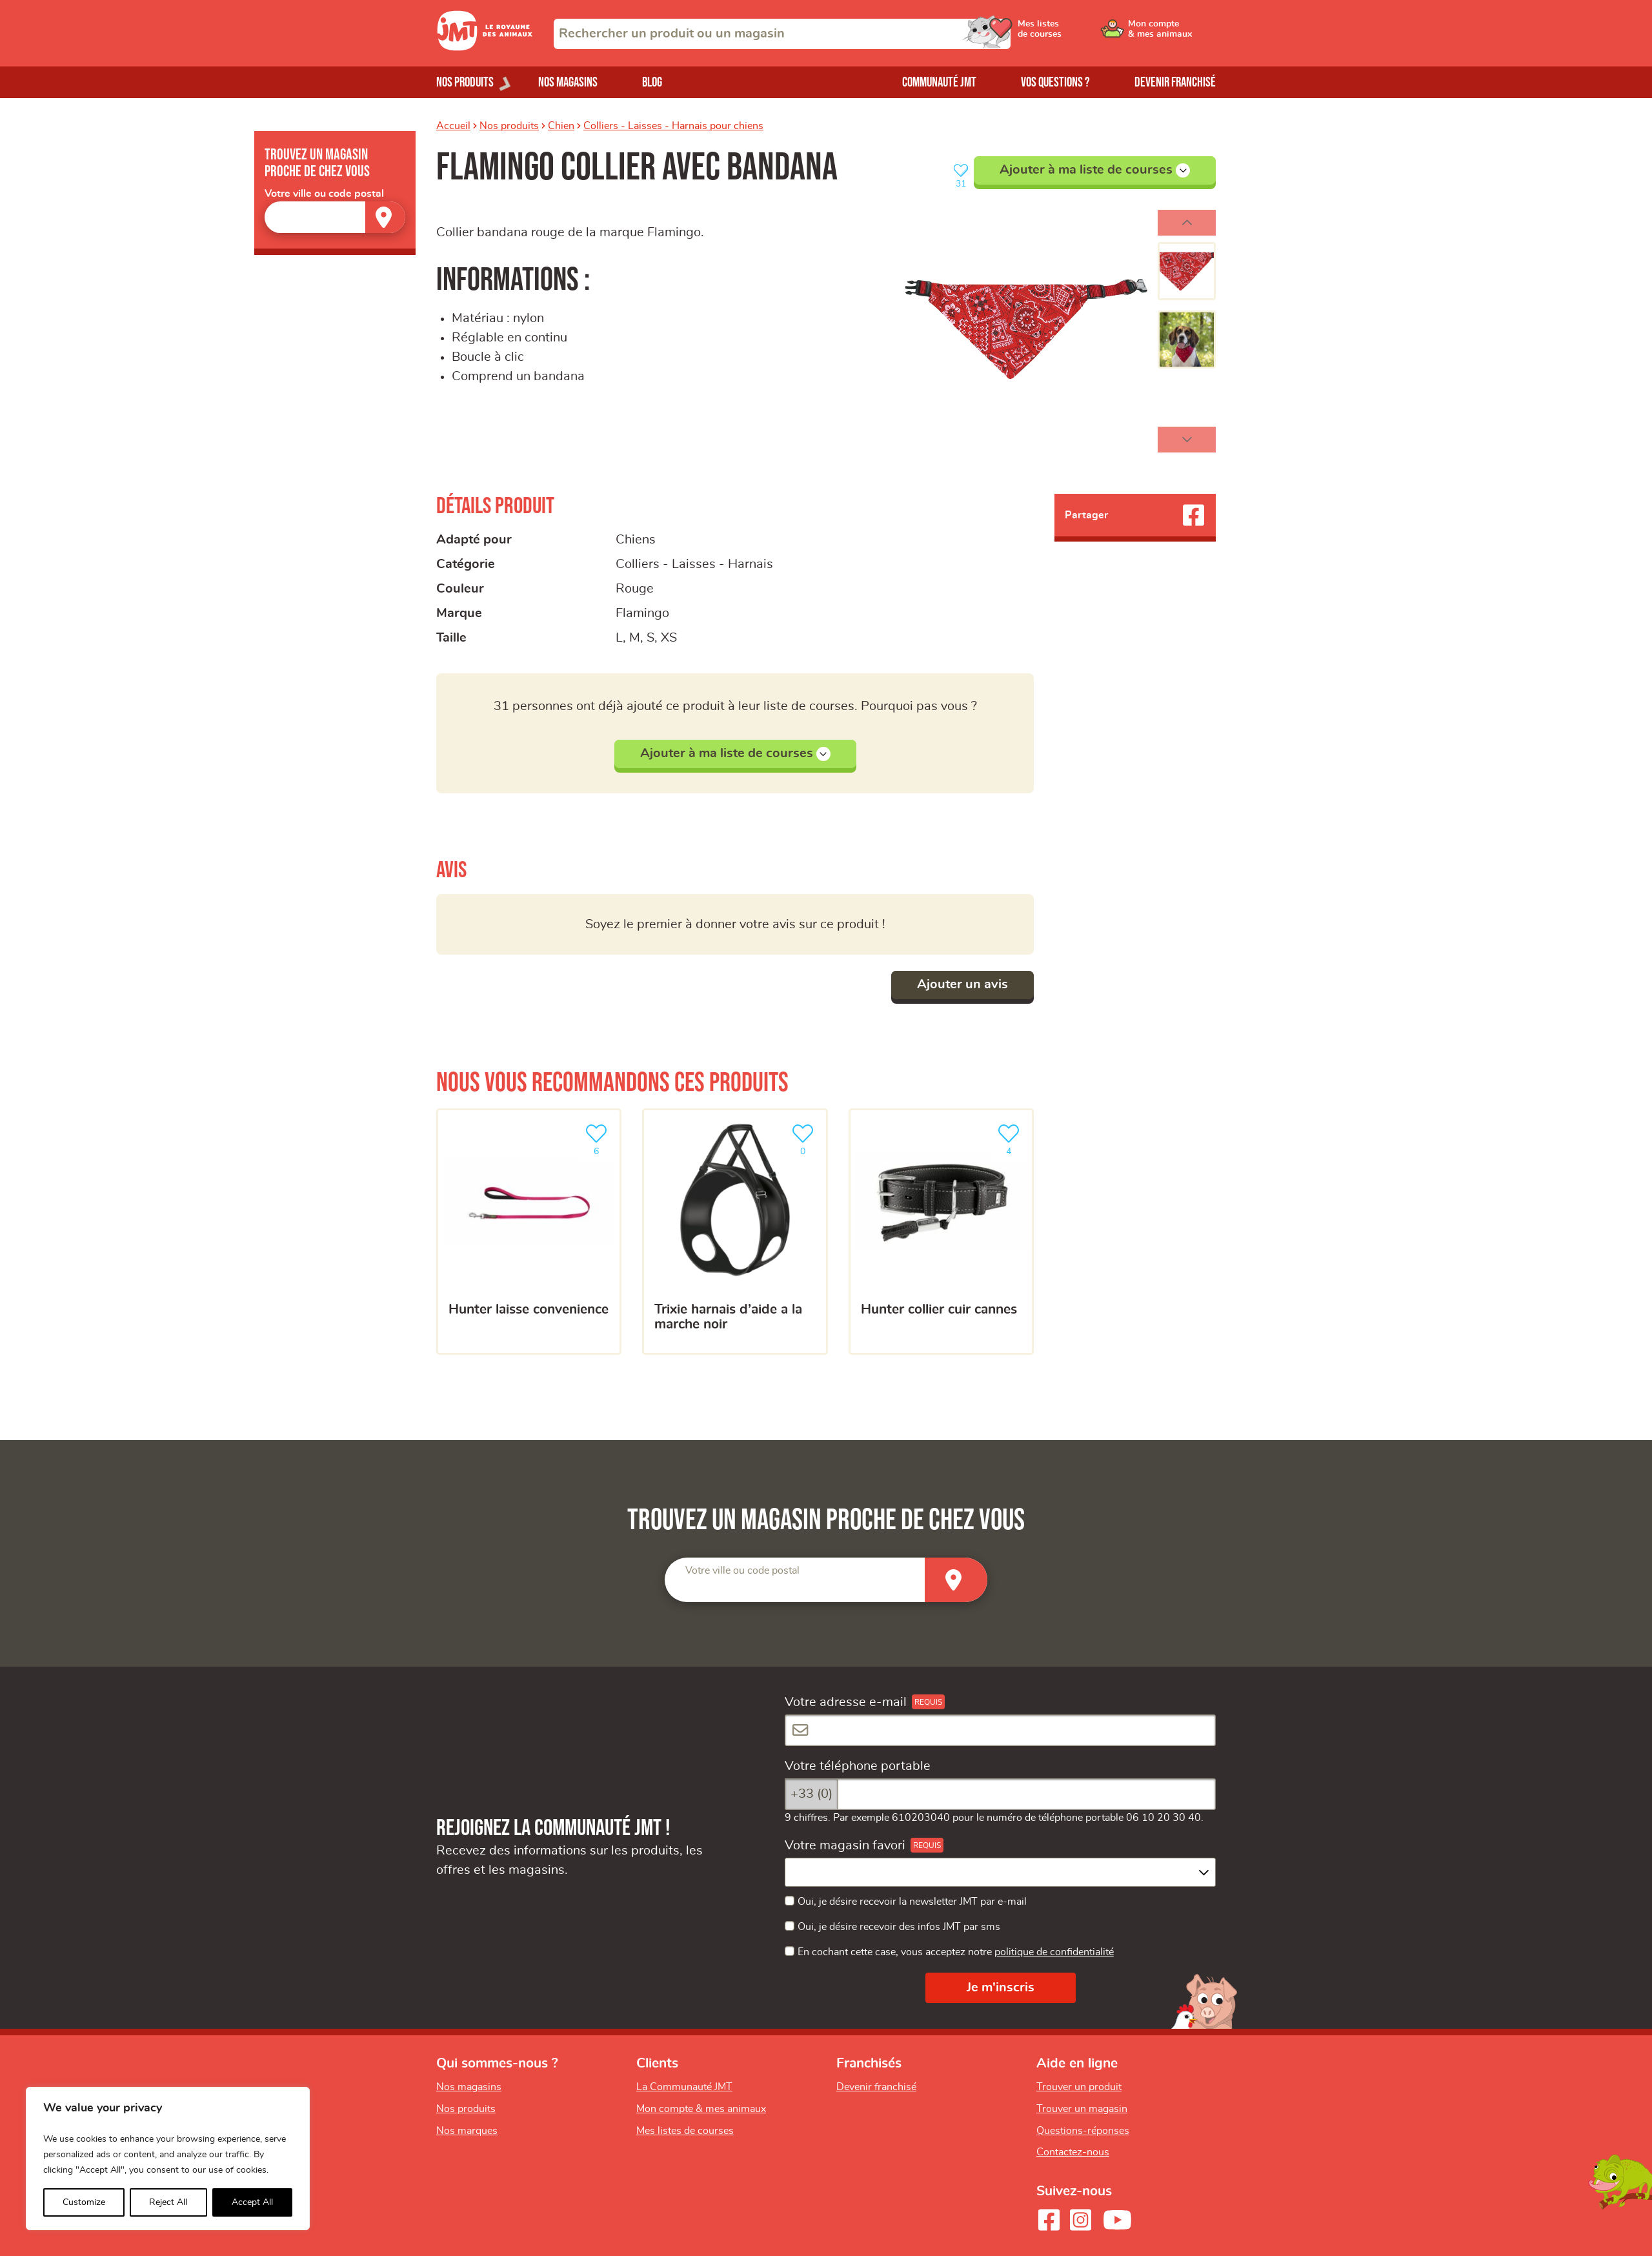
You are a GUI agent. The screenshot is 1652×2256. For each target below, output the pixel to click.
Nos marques (467, 2131)
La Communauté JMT (684, 2087)
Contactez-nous (1072, 2152)
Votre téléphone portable (858, 1766)
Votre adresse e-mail (846, 1702)
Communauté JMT (939, 82)
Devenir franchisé (1175, 82)
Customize (84, 2202)
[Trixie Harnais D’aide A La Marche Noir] (734, 1231)
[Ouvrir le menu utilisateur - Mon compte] (1172, 33)
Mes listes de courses (685, 2131)
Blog (652, 82)
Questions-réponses (1082, 2131)
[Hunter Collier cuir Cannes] (941, 1231)
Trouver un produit (1079, 2087)
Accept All (252, 2202)
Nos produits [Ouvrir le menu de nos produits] (465, 82)
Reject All (168, 2202)
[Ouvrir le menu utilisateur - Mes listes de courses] (1074, 33)
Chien (561, 126)
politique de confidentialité (1054, 1952)
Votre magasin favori (845, 1845)
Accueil (453, 126)
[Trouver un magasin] (385, 217)
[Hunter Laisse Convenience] (528, 1231)
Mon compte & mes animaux (701, 2109)
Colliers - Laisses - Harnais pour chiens (673, 126)
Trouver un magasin (1081, 2109)
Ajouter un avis (962, 984)
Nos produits (509, 126)
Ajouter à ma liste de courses (1095, 170)
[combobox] (782, 34)
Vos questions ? (1055, 82)
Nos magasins (568, 82)
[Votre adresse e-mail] (1000, 1730)
